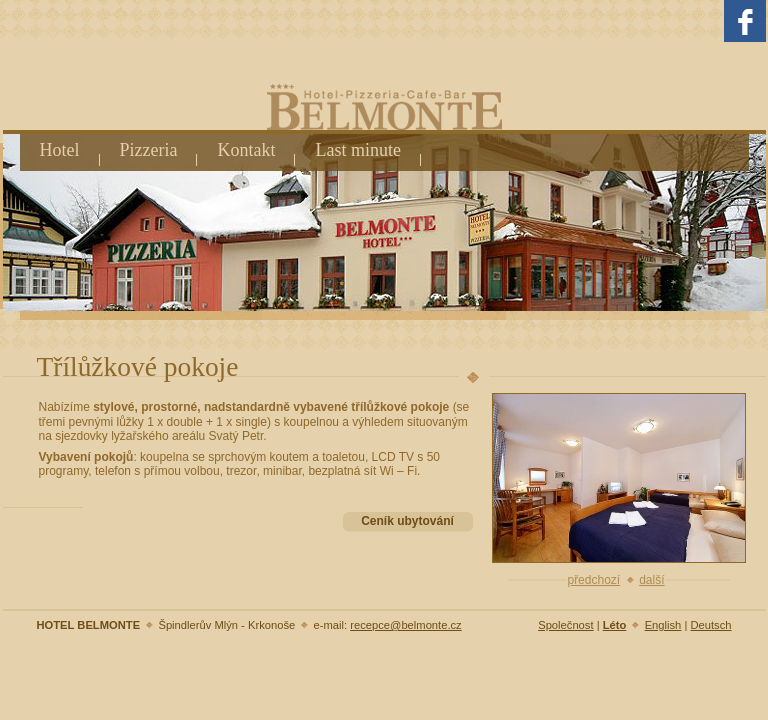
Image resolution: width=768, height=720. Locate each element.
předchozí (593, 580)
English (663, 625)
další (651, 580)
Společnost (565, 625)
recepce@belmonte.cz (405, 625)
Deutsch (710, 625)
